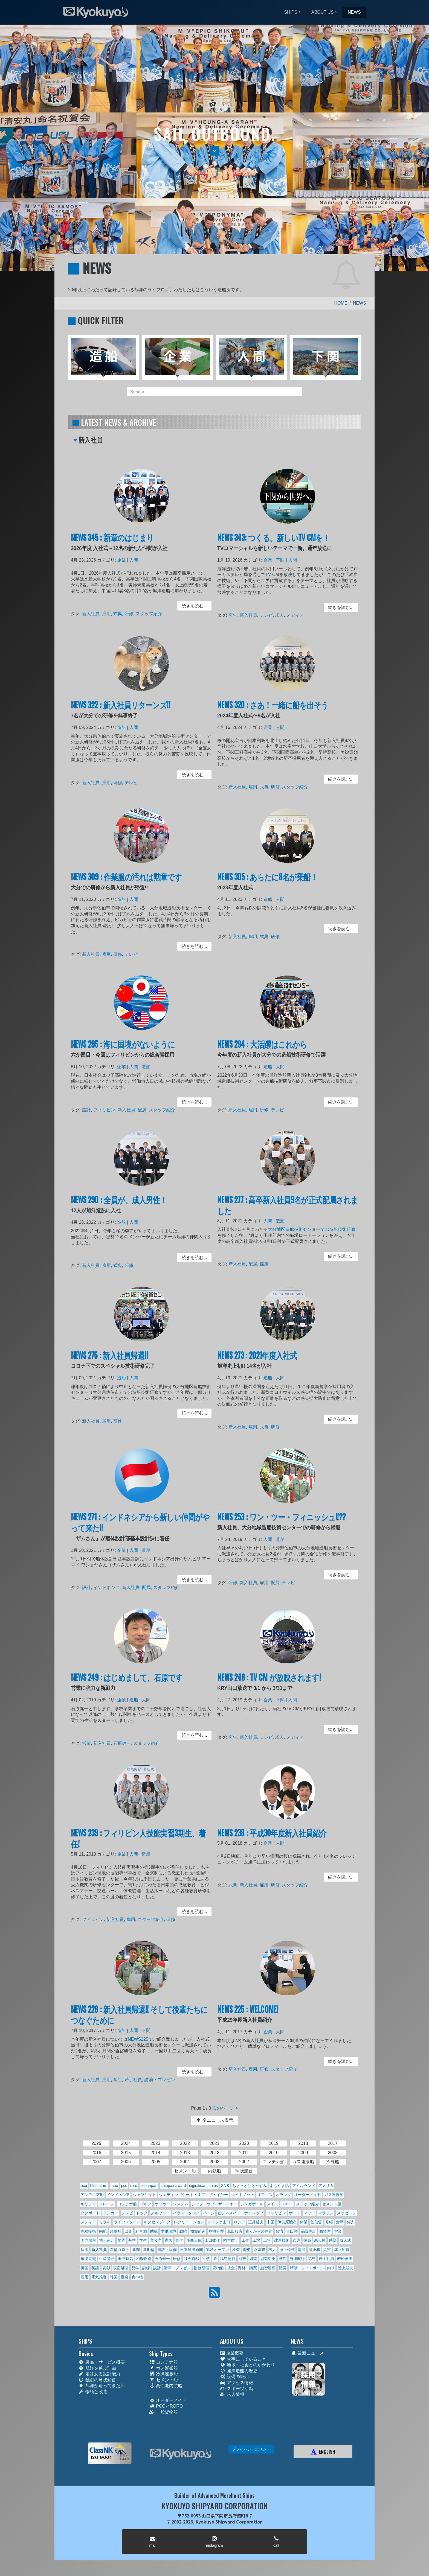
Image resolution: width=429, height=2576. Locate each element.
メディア (295, 615)
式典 (118, 613)
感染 (333, 2240)
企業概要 (232, 2353)
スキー (287, 2204)
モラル (105, 2222)
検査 (236, 2249)
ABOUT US (322, 12)
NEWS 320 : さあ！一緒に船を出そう (273, 706)
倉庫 (340, 2222)
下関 (280, 561)
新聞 (136, 2249)
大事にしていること (243, 2359)
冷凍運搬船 (163, 2373)
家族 (168, 2240)
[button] (214, 151)
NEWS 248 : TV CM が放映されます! (269, 1678)
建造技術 (281, 2240)
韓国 (114, 2277)
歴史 (247, 2249)
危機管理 (216, 2231)
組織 (253, 2258)
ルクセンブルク (157, 2222)
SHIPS (290, 12)
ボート (294, 2213)
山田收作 (212, 2240)
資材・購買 (247, 2268)
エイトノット (242, 2194)
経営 (282, 2258)
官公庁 (155, 2240)
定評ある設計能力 (99, 2373)
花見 (311, 2258)
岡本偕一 (231, 2240)
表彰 (106, 2268)
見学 (135, 2268)
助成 (154, 2231)
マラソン (326, 2213)
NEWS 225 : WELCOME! (248, 2010)
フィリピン (105, 1110)
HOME (340, 303)
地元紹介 (106, 2240)
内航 (103, 2231)
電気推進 (99, 2277)
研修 (129, 613)
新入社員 (92, 613)
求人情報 (232, 2394)
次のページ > (225, 2108)
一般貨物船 (163, 2412)
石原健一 (122, 1743)
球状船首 (341, 2249)
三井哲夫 (255, 2222)
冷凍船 (115, 2231)
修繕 (329, 2222)
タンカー (110, 2213)
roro (133, 2185)
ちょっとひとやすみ (249, 2185)
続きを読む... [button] (193, 605)
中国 (270, 2222)
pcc (124, 2185)
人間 (134, 561)
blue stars (98, 2185)
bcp (84, 2185)
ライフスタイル (127, 2222)
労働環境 (168, 2231)
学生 (118, 2079)
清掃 (301, 2249)
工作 (245, 2240)
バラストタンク (186, 2213)
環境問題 (88, 2258)
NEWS (354, 12)
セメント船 (331, 2204)
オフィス (265, 2194)
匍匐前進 (197, 2231)
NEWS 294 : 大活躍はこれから (263, 1045)
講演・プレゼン (159, 2079)
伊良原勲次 (287, 2222)
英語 (95, 2268)
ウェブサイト (144, 2194)
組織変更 (268, 2258)
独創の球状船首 (97, 2380)
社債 (206, 2258)
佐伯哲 (316, 2222)
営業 (87, 1743)
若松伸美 (344, 2258)
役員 (307, 2240)
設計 (87, 1110)
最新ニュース (307, 2353)
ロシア (239, 2222)
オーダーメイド (307, 2194)
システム (180, 2204)
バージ (209, 2213)
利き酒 (141, 2231)
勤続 (183, 2231)
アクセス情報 (236, 2382)
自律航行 (297, 2258)
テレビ (266, 615)
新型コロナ (119, 2249)
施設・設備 (167, 2249)
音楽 (124, 2277)
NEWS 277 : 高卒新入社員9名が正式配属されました (287, 1205)
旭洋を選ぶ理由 (97, 2368)
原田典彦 (234, 2231)
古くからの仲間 (258, 2231)
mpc (114, 2185)
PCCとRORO (166, 2406)
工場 (256, 2240)
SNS (225, 2185)
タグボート (90, 2213)
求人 (280, 615)
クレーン (106, 2204)
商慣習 (325, 2231)
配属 (142, 1110)
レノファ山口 (218, 2222)
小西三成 (194, 2240)
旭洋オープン (217, 2249)
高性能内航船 (165, 2385)
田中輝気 (125, 2258)
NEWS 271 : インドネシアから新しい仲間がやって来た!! (140, 1523)
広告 (234, 615)
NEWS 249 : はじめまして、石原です (127, 1678)
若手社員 (133, 2079)
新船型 (149, 2249)
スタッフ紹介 (148, 613)
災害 (327, 2249)
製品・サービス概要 (102, 2362)
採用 (264, 1264)
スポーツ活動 (236, 2388)
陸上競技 (345, 2268)
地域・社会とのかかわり (247, 2364)
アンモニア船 (92, 2194)
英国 (84, 2268)
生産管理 (106, 2258)
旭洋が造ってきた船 (102, 2385)
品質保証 (308, 2231)
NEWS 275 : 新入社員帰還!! (110, 1356)
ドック (141, 2213)
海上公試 (287, 2249)
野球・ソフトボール (306, 2268)
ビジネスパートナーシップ (240, 2213)
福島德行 (227, 2258)
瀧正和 (314, 2249)
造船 (122, 728)
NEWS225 (138, 2039)
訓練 (146, 2268)
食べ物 (137, 2277)
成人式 (345, 2240)
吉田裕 (292, 2231)
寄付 (179, 2240)
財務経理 (201, 2268)
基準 (132, 2240)
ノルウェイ (160, 2213)
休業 (304, 2222)
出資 (128, 2231)
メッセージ (346, 2213)
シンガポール (251, 2204)
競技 (242, 2258)
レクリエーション (189, 2222)
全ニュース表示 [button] (214, 2120)
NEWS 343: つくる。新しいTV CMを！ (274, 538)
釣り (331, 2268)
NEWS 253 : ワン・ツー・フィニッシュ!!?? (281, 1517)
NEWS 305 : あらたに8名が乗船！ (268, 877)
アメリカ (326, 2185)
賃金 (231, 2268)
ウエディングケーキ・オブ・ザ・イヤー (193, 2194)
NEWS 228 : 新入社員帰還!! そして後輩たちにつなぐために (139, 2015)
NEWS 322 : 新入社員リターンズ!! (121, 706)
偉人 (351, 2222)
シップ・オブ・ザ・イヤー (214, 2204)
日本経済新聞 (191, 2249)
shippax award (173, 2185)
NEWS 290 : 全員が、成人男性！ (119, 1200)
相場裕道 (143, 2258)
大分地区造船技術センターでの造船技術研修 (311, 1230)
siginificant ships (203, 2185)
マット (309, 2213)
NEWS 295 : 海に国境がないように (123, 1045)
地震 (121, 2240)
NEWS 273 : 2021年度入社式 (258, 1356)
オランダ (283, 2194)
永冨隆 (259, 2249)
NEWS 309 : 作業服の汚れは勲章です (127, 877)
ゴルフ (145, 2204)
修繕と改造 (93, 2391)
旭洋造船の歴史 (238, 2370)
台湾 (279, 2231)
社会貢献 (191, 2258)
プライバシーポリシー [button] (251, 2449)
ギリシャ (88, 2204)
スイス (272, 2204)
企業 (122, 561)
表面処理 (120, 2268)
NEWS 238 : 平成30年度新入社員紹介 (272, 1834)
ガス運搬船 (333, 2194)
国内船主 (88, 2240)
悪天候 (320, 2240)
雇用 (107, 613)
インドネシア (107, 1587)
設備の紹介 (234, 2376)
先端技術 (88, 2231)
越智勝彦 (268, 2268)
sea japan (148, 2185)
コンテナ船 (127, 2204)
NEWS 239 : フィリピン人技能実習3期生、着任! (138, 1839)
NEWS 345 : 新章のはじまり (113, 538)
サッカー (162, 2204)
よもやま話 (279, 2185)
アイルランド (303, 2185)
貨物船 (218, 2268)
